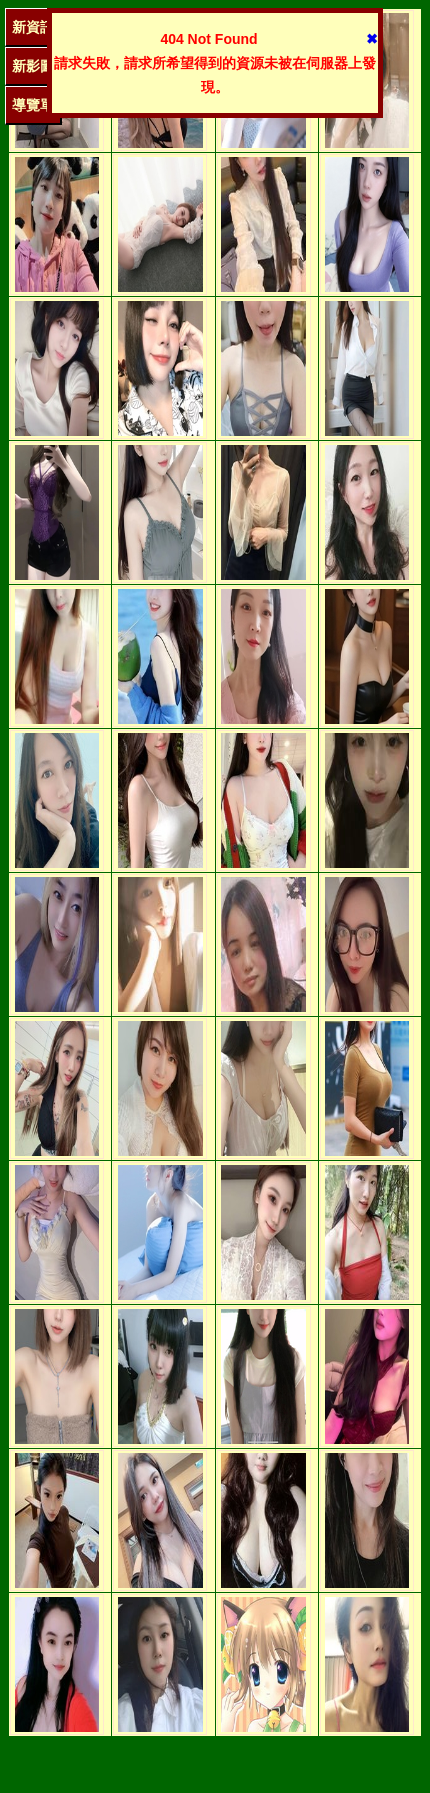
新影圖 (33, 66)
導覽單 (33, 105)
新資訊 (33, 27)
